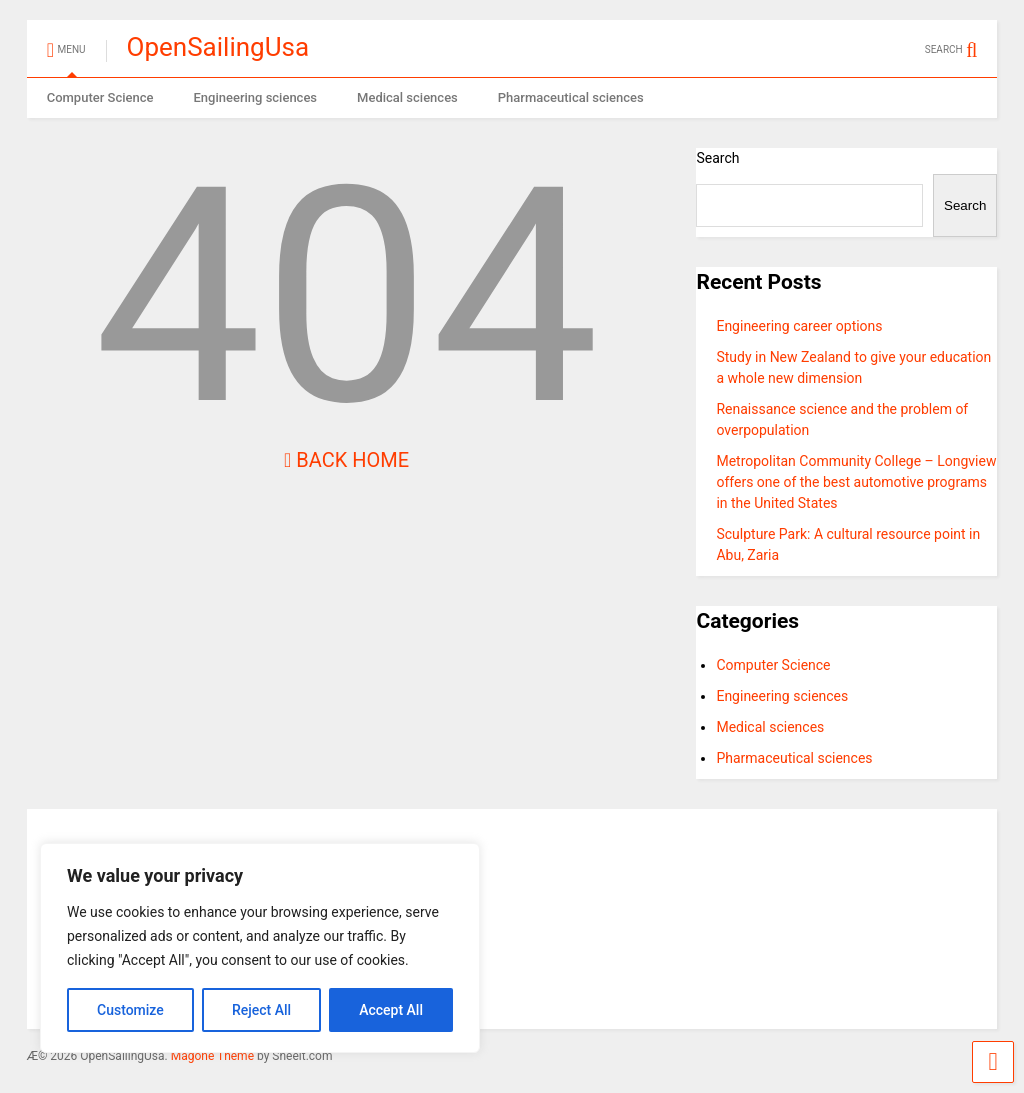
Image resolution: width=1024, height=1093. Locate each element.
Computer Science (100, 97)
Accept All (391, 1010)
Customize (130, 1010)
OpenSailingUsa (218, 47)
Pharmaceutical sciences (571, 97)
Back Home (346, 460)
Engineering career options (799, 326)
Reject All (261, 1010)
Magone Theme (212, 1056)
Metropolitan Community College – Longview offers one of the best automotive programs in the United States (856, 482)
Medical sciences (407, 97)
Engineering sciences (255, 97)
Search (717, 158)
